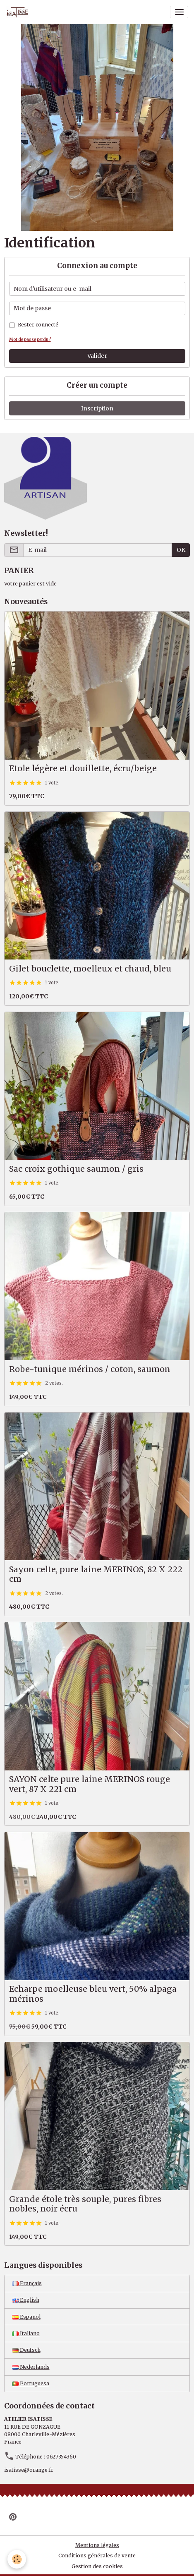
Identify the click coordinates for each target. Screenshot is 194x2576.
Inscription (97, 408)
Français (27, 2283)
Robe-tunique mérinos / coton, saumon (89, 1369)
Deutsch (26, 2350)
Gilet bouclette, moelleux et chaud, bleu (90, 969)
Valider (97, 356)
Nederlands (31, 2367)
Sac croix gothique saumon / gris (76, 1169)
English (25, 2300)
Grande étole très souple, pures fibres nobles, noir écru (85, 2204)
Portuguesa (30, 2383)
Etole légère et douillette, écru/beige (83, 768)
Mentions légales (97, 2545)
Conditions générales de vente (97, 2555)
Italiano (26, 2333)
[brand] (19, 12)
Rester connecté (38, 324)
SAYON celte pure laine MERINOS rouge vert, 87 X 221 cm (89, 1784)
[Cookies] (16, 2559)
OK (181, 550)
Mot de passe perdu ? (30, 339)
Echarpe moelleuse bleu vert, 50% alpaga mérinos (93, 1994)
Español (26, 2317)
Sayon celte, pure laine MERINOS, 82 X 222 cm (95, 1574)
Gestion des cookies (97, 2566)
